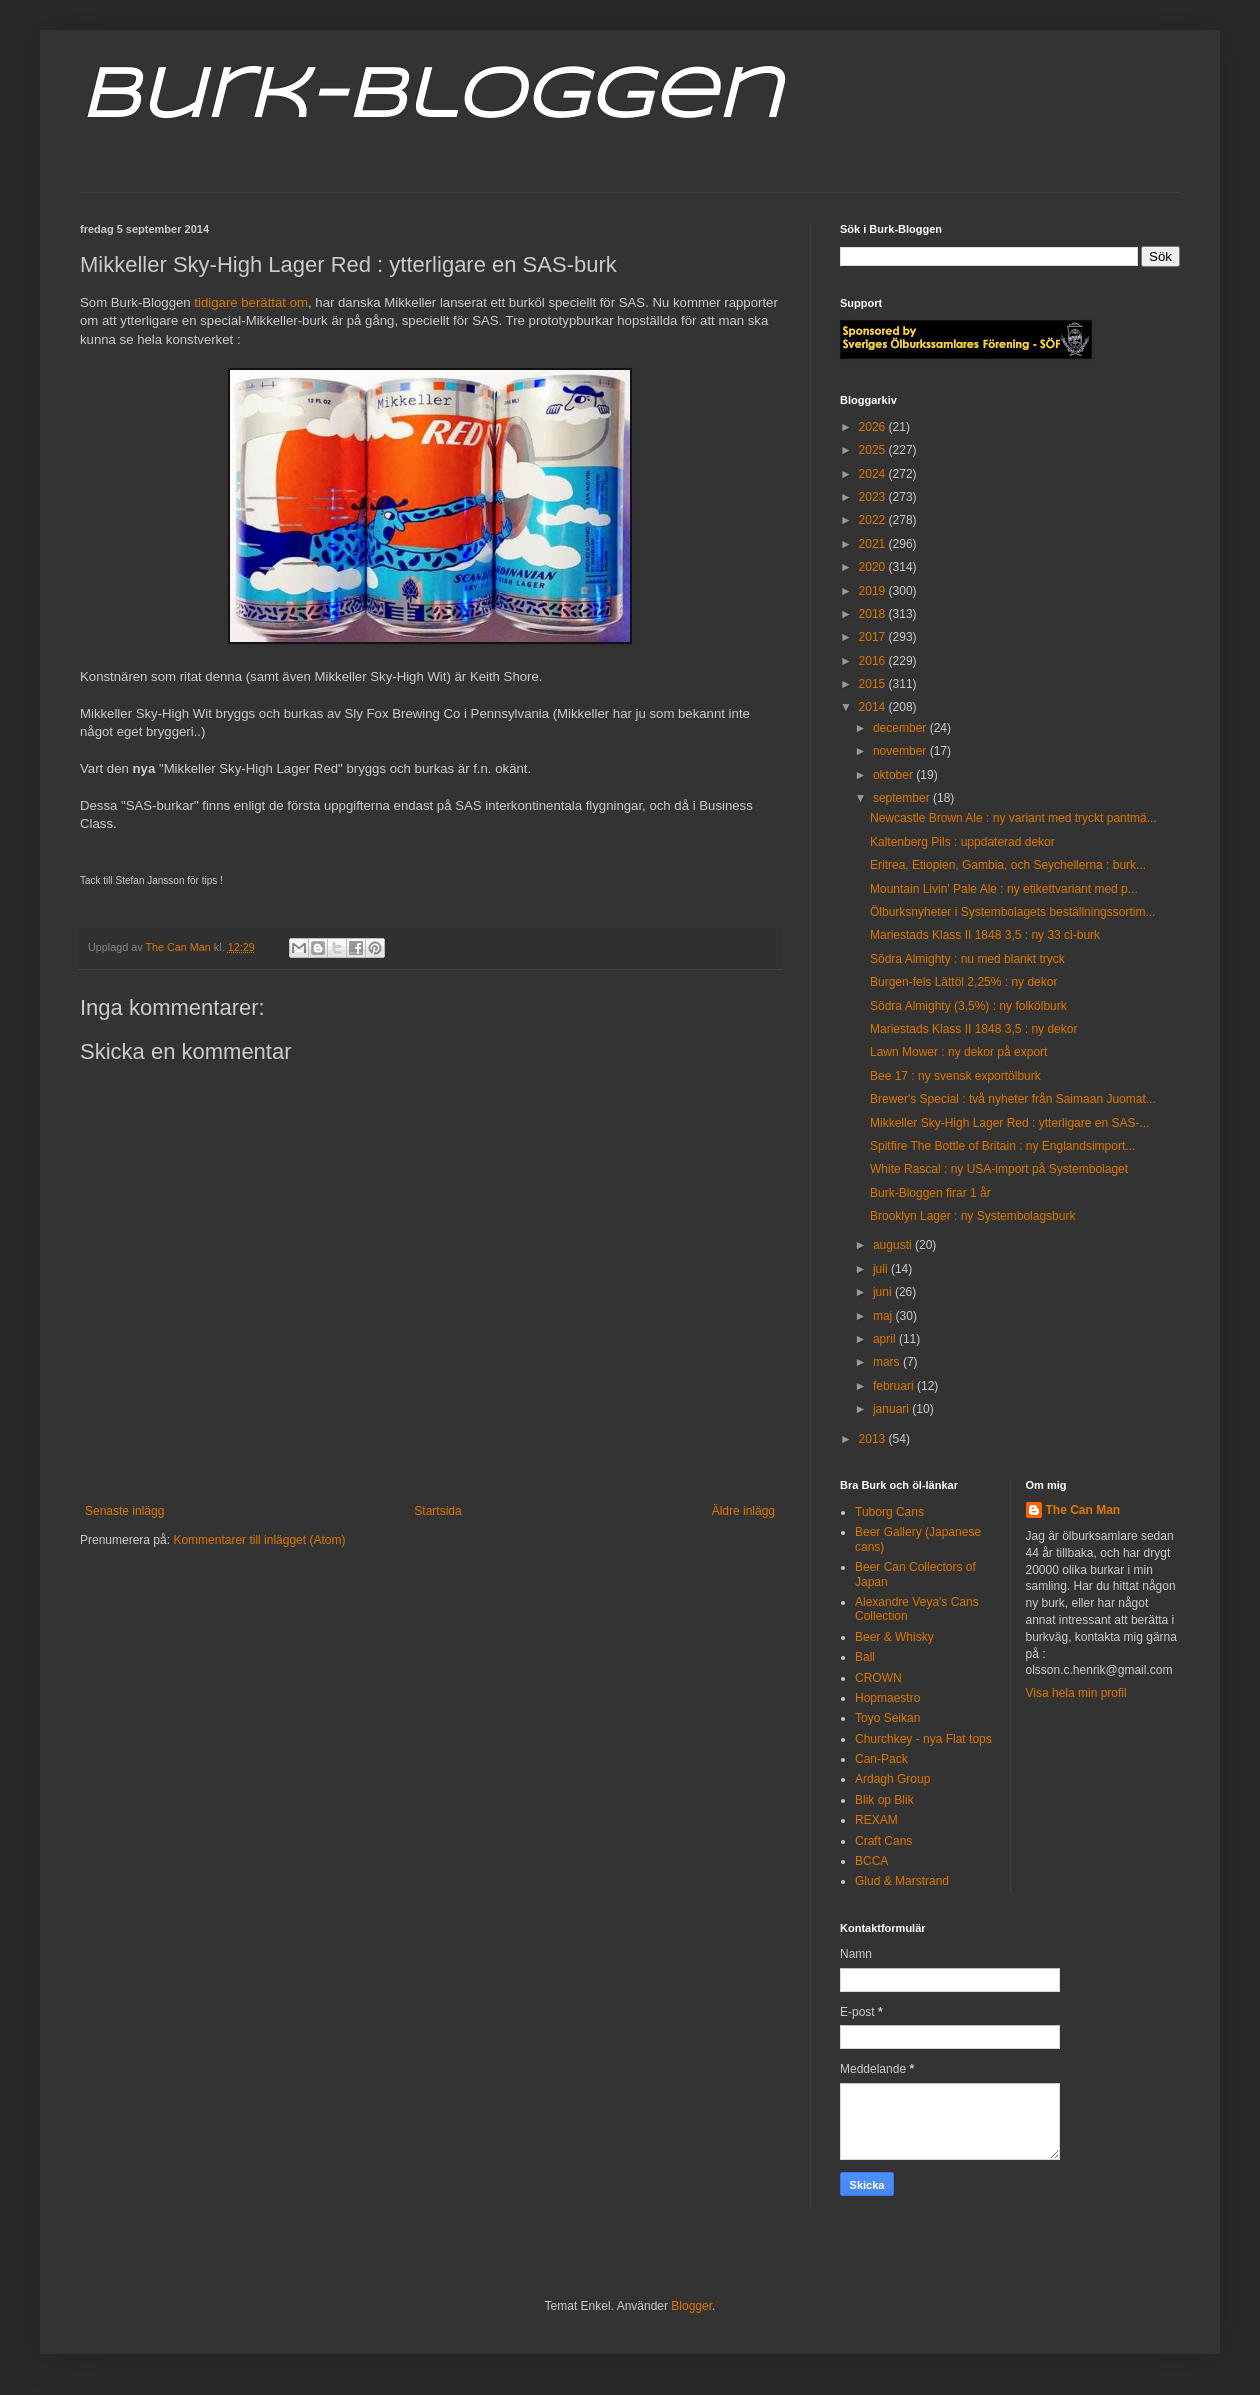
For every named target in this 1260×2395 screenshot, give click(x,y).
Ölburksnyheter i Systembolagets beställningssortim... (1012, 912)
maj (884, 1316)
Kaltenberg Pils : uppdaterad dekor (962, 842)
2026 (874, 427)
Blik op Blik (884, 1800)
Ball (865, 1657)
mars (888, 1362)
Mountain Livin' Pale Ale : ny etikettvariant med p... (1004, 889)
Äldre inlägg (743, 1511)
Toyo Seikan (887, 1718)
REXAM (876, 1820)
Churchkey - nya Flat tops (923, 1739)
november (901, 751)
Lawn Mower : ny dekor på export (958, 1052)
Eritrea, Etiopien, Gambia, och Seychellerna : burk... (1008, 865)
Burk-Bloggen (430, 98)
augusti (894, 1245)
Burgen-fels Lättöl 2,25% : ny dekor (963, 982)
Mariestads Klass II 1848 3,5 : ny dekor (973, 1029)
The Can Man (1083, 1510)
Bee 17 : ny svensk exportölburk (955, 1076)
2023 (874, 497)
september (903, 798)
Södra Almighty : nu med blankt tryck (967, 959)
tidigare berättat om (251, 302)
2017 (874, 637)
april (886, 1339)
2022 (874, 520)
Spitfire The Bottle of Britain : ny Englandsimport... (1002, 1146)
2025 (874, 450)
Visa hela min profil (1076, 1693)
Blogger (691, 2306)
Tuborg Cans (889, 1512)
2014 (874, 707)
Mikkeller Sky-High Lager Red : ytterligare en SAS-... (1009, 1123)
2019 (874, 591)
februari (895, 1386)
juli (882, 1269)
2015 (874, 684)
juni (884, 1292)
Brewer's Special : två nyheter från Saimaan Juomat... (1013, 1099)
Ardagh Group (892, 1779)
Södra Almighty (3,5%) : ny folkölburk (968, 1006)
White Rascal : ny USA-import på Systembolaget (999, 1169)
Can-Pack (881, 1759)
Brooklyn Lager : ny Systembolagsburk (972, 1216)
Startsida (437, 1511)
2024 (874, 474)
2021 (874, 544)
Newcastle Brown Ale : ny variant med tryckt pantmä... (1013, 818)
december (901, 728)
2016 (874, 661)
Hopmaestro (887, 1698)
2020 (874, 567)
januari (892, 1409)
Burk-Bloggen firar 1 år (930, 1193)
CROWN (878, 1678)
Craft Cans (883, 1841)
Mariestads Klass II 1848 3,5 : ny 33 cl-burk (985, 935)
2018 (874, 614)
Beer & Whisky (894, 1637)
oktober (894, 775)
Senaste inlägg (124, 1511)
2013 (874, 1439)
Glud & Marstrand (902, 1881)
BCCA (871, 1861)
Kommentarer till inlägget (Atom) (259, 1540)
